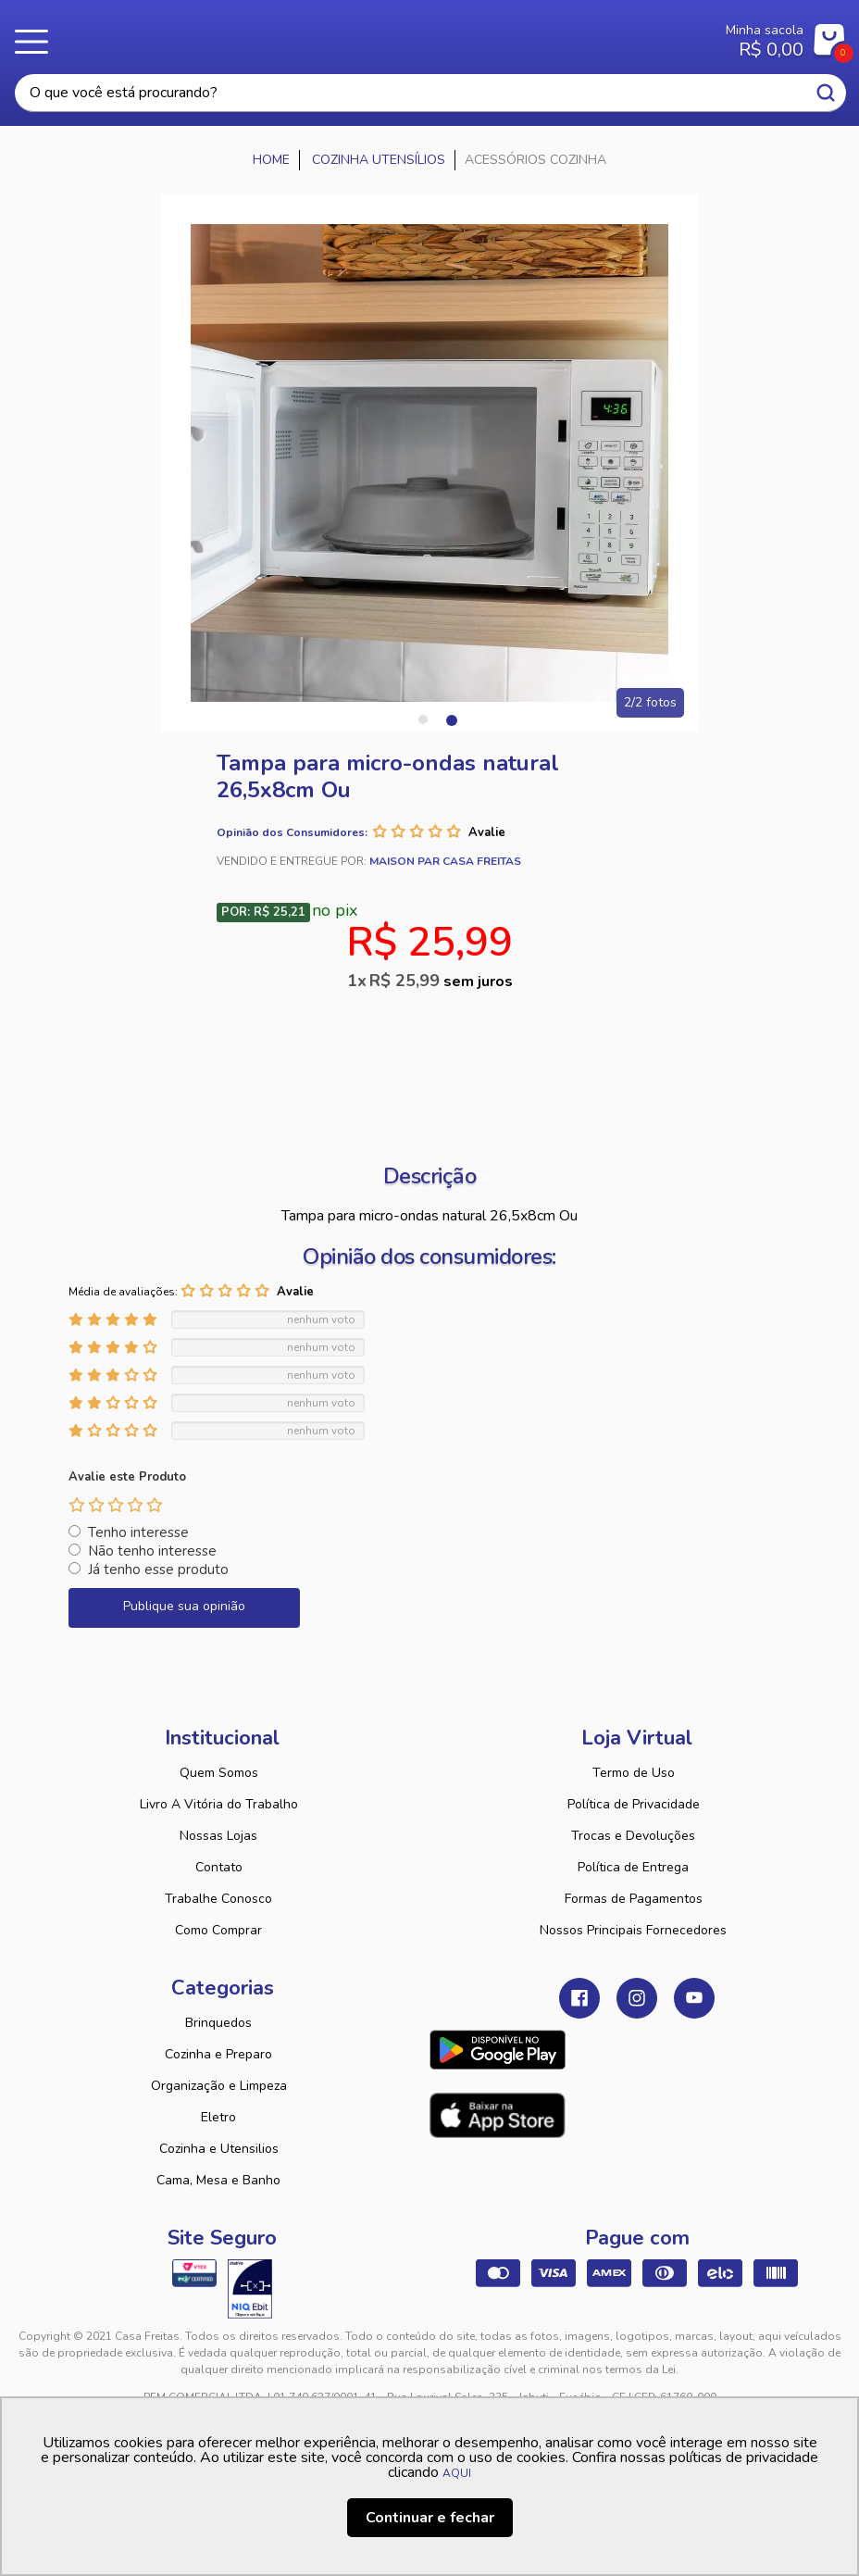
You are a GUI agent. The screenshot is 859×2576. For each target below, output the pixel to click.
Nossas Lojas (218, 1835)
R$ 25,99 (441, 980)
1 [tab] (423, 719)
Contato (219, 1867)
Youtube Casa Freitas (694, 1998)
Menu (37, 41)
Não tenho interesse (152, 1551)
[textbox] (430, 93)
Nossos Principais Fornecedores (633, 1930)
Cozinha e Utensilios (219, 2148)
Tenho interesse (138, 1532)
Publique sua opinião (184, 1606)
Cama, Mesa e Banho (218, 2180)
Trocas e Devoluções (633, 1835)
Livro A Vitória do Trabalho (219, 1804)
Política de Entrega (633, 1867)
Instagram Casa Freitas (636, 1998)
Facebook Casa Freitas (579, 1998)
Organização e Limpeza (219, 2086)
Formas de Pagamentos (634, 1898)
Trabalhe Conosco (218, 1898)
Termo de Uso (633, 1773)
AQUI (456, 2473)
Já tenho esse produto (158, 1569)
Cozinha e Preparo (218, 2054)
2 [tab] (451, 719)
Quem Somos (219, 1773)
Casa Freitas (372, 35)
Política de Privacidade (633, 1804)
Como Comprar (218, 1930)
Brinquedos (218, 2023)
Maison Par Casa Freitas (445, 861)
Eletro (218, 2117)
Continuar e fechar (430, 2517)
